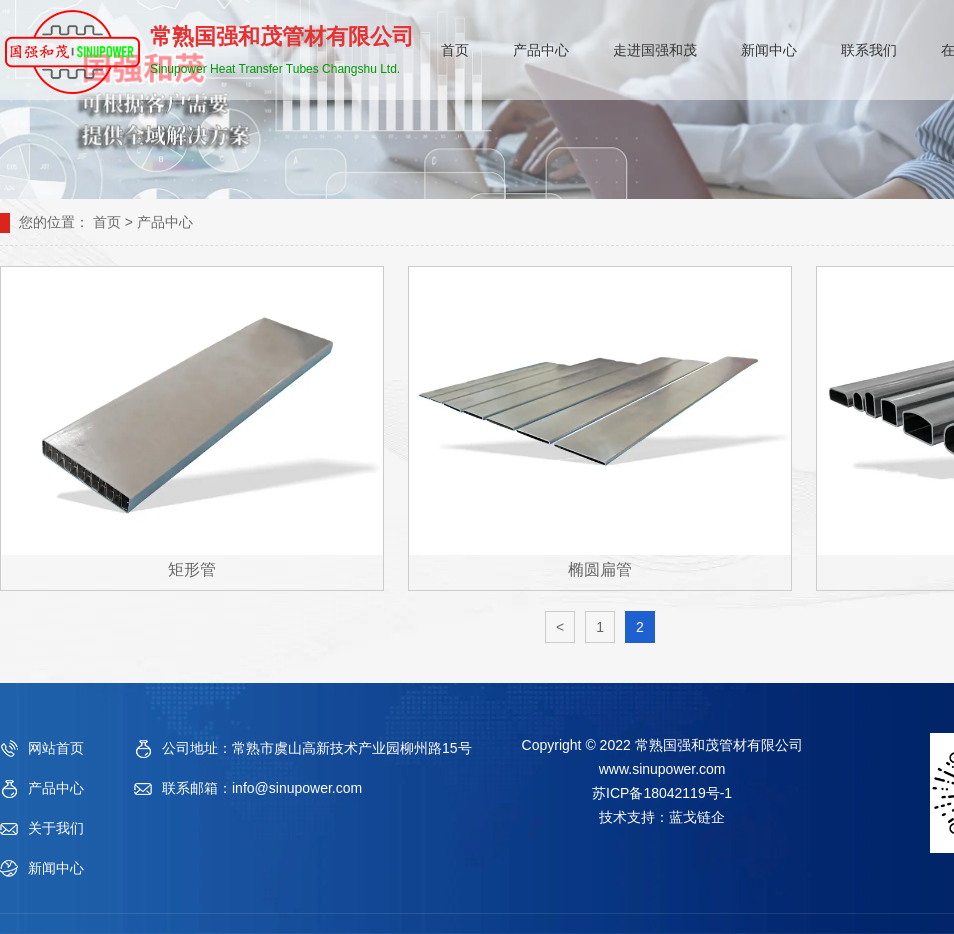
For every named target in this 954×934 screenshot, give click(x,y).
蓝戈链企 (697, 817)
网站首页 (56, 748)
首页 (455, 50)
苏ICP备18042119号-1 (662, 793)
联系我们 (869, 50)
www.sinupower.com (662, 769)
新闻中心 (769, 50)
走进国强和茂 (655, 50)
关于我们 (56, 828)
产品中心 (541, 50)
